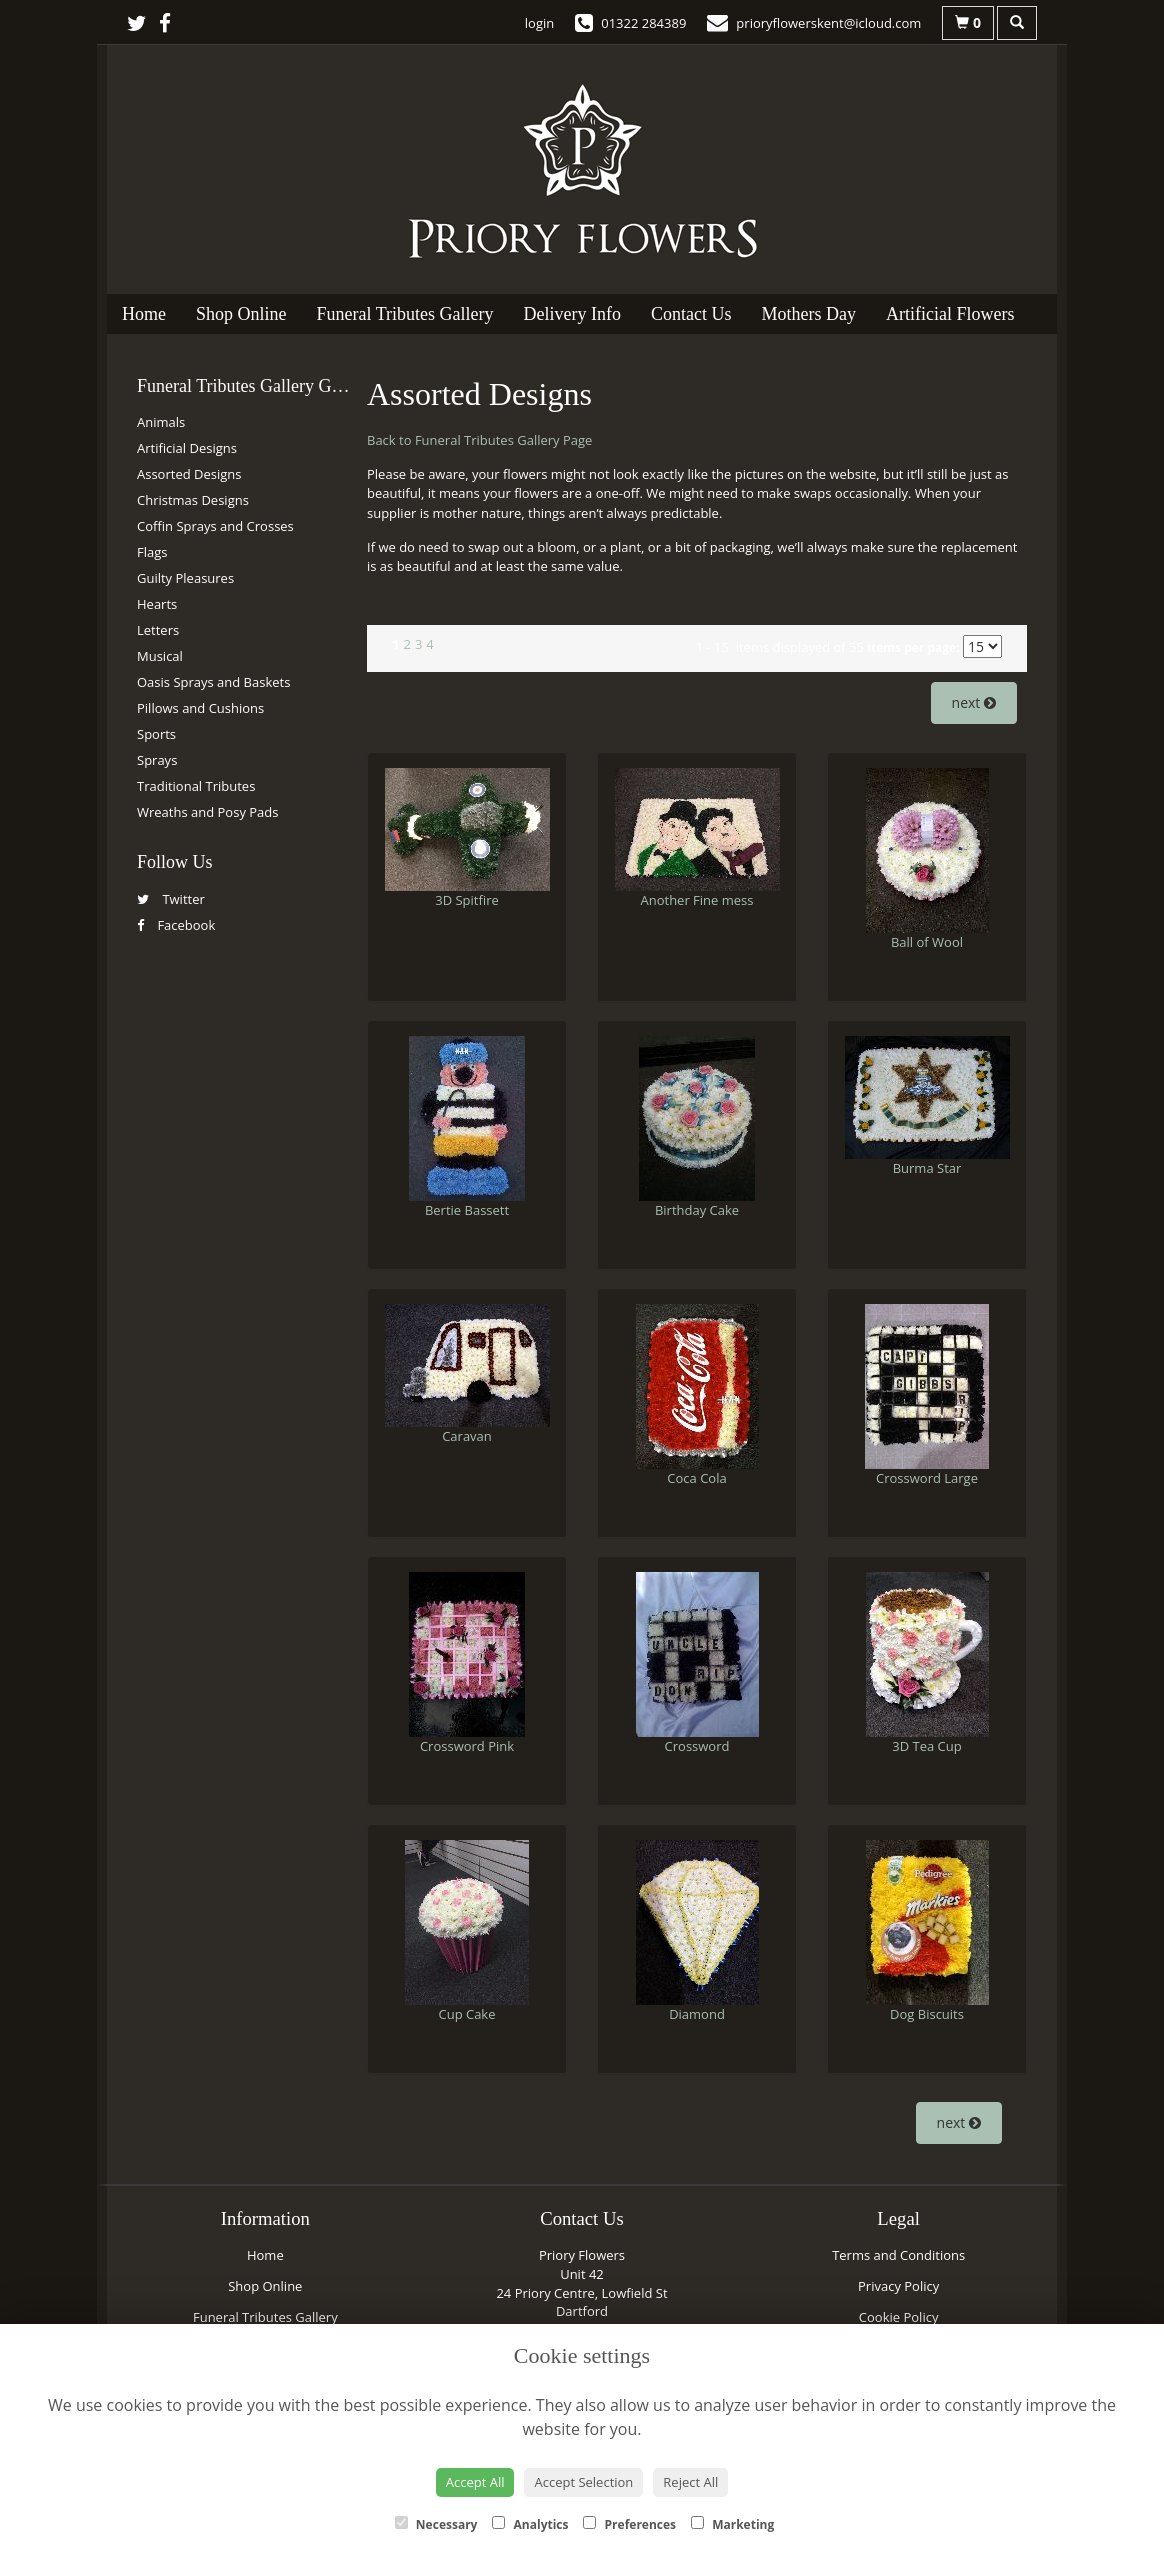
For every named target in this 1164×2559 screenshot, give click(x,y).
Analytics (530, 2524)
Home (144, 314)
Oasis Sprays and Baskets (213, 682)
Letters (158, 630)
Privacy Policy (898, 2286)
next (974, 702)
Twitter (171, 899)
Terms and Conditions (898, 2255)
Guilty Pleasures (185, 578)
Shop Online (241, 314)
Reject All (690, 2482)
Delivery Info (572, 314)
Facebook (176, 925)
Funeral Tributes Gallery (405, 314)
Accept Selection (583, 2482)
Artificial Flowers (950, 314)
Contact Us (691, 314)
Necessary (436, 2524)
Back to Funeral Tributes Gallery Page (479, 440)
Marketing (732, 2524)
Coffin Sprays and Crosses (215, 526)
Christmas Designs (193, 500)
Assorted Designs (189, 474)
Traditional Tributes (196, 786)
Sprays (157, 760)
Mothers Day (808, 314)
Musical (160, 656)
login (539, 23)
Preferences (629, 2524)
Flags (152, 552)
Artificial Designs (187, 448)
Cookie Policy (899, 2317)
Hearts (157, 604)
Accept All (475, 2482)
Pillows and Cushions (200, 708)
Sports (156, 734)
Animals (161, 422)
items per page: (913, 647)
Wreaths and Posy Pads (207, 812)
